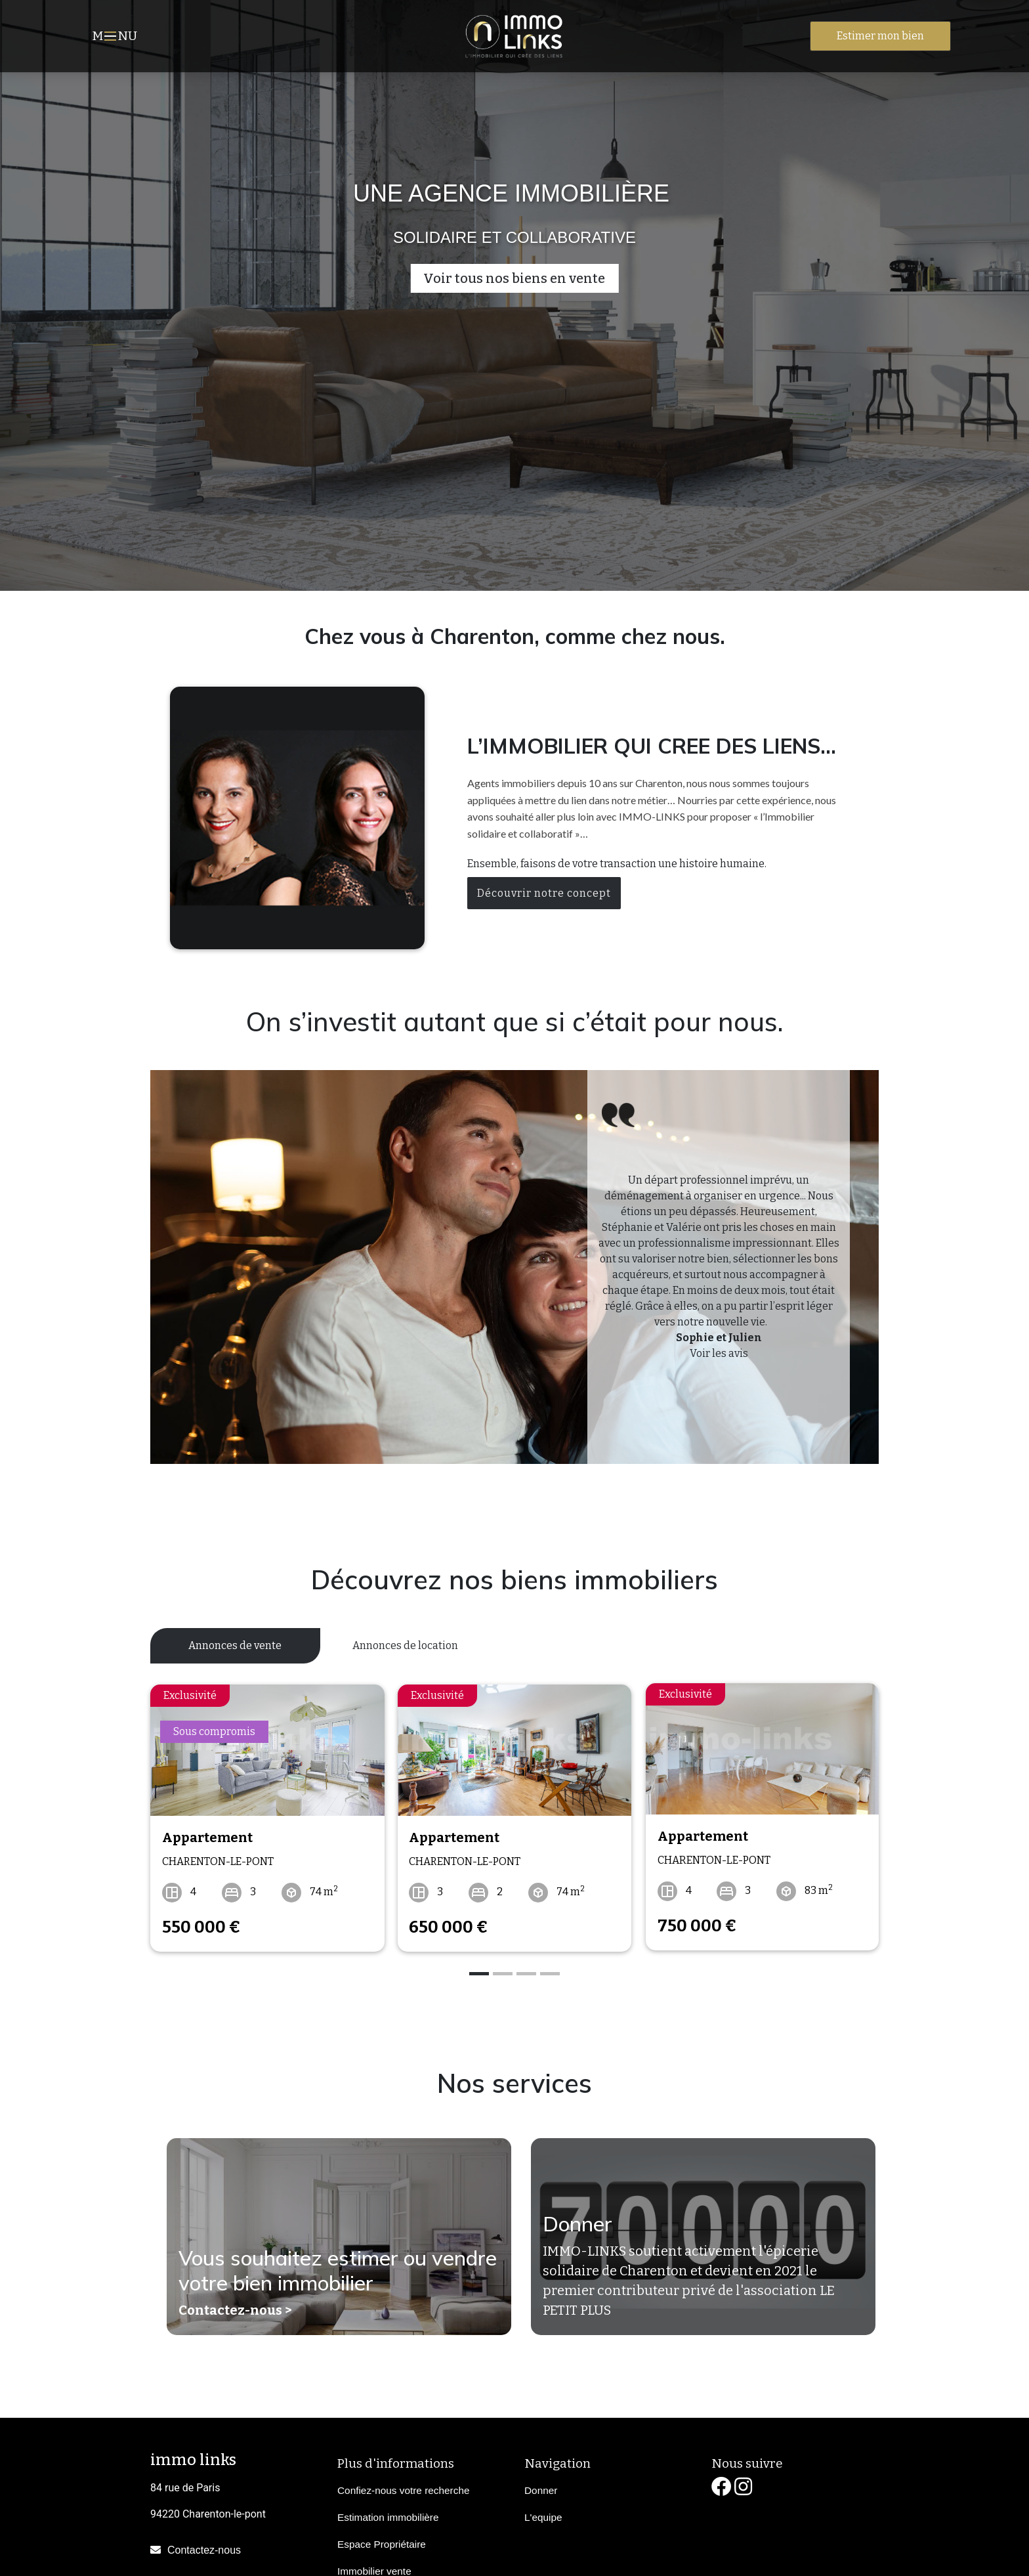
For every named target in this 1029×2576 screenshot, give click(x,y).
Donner (576, 2223)
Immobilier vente (374, 2569)
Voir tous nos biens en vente (514, 278)
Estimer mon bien (880, 36)
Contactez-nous (204, 2548)
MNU (116, 37)
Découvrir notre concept (544, 893)
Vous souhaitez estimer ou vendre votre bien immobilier (338, 2269)
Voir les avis (719, 1353)
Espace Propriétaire (381, 2542)
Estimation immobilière (388, 2515)
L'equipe (543, 2515)
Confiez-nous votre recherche (403, 2488)
